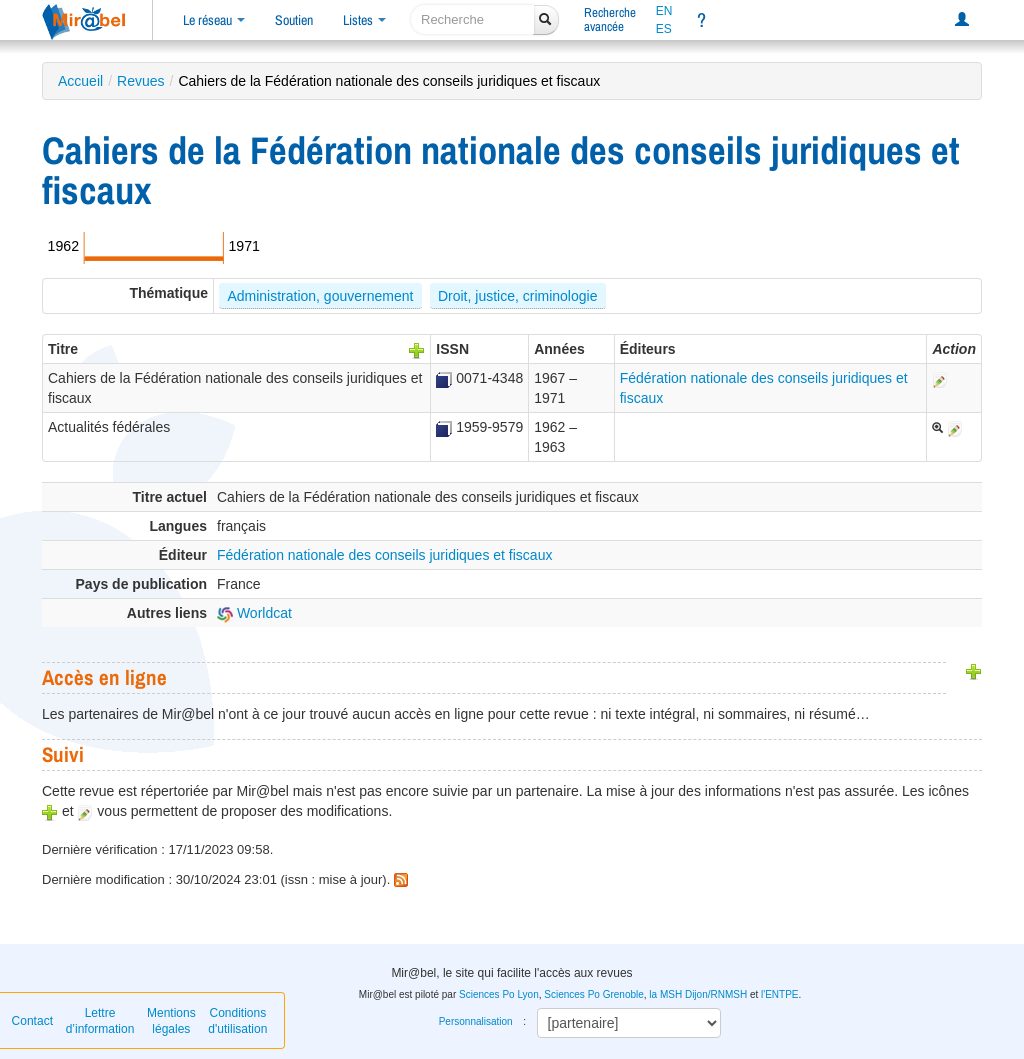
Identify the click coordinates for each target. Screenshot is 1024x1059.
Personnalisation (476, 1021)
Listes (364, 20)
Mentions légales (171, 1021)
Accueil (80, 81)
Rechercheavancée (610, 19)
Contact (32, 1021)
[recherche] (472, 19)
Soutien (294, 20)
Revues (140, 81)
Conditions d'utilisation (237, 1021)
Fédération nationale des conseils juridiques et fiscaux (384, 555)
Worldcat (254, 613)
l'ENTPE (779, 994)
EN (664, 11)
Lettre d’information (100, 1021)
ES (664, 29)
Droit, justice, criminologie (518, 296)
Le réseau (214, 20)
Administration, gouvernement (320, 296)
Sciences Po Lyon (499, 994)
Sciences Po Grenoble (594, 994)
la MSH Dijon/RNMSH (698, 994)
